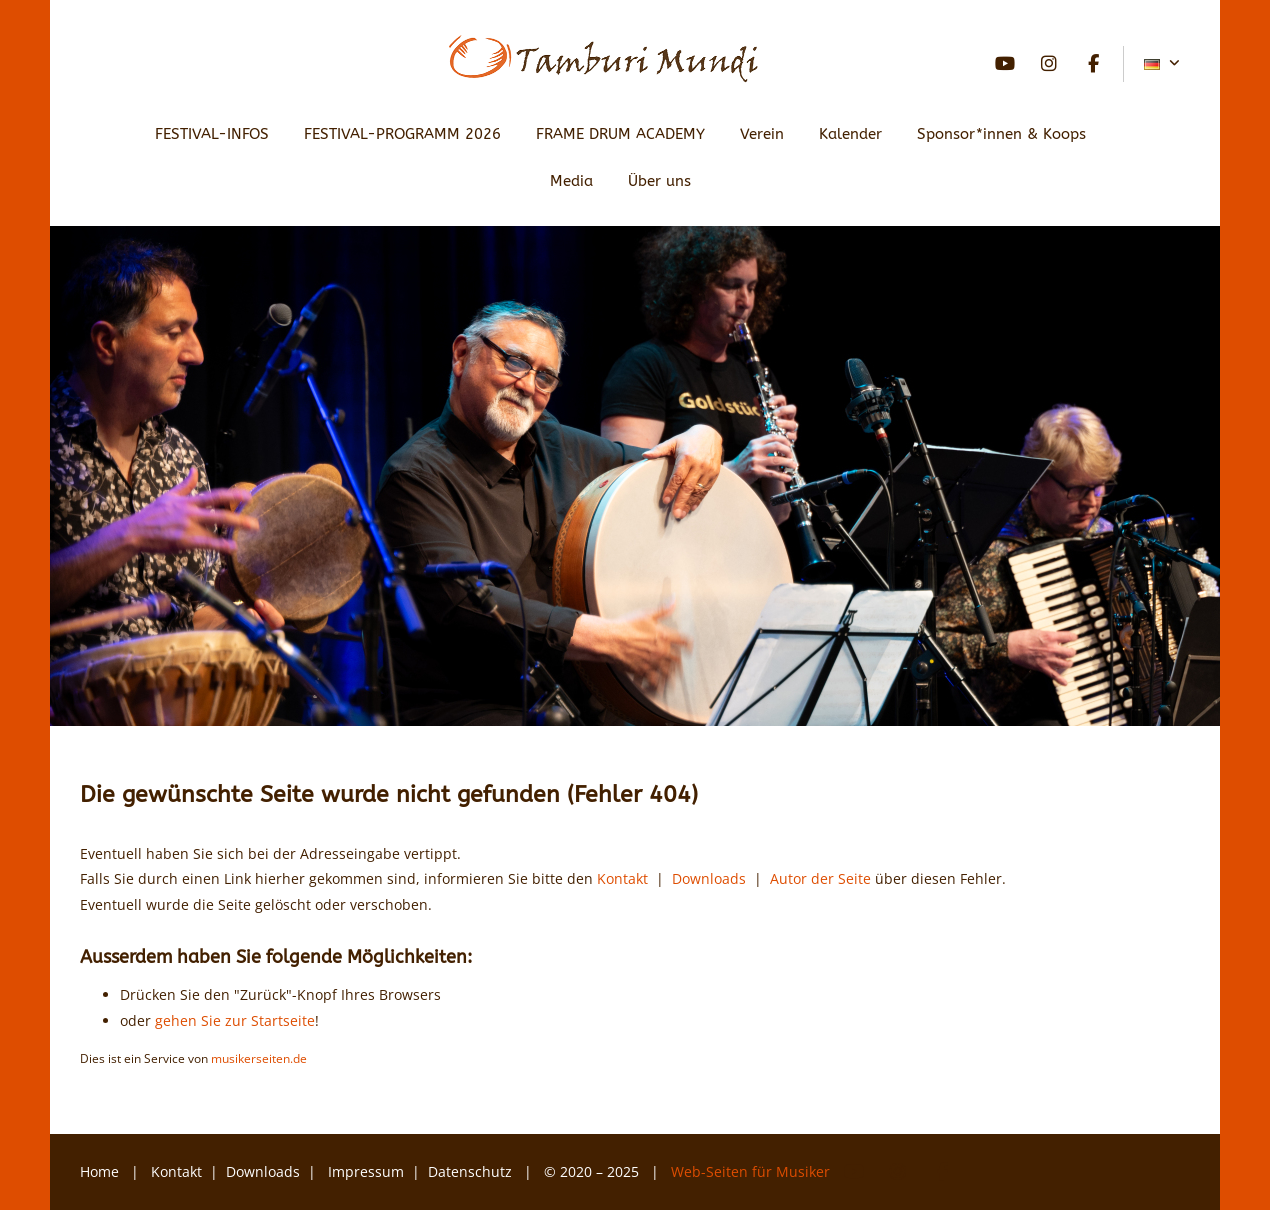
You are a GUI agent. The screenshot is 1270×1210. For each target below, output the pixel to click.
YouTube (1005, 64)
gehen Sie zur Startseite (235, 1020)
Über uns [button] (659, 181)
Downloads (709, 878)
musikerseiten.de (259, 1058)
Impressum (366, 1171)
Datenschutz (472, 1171)
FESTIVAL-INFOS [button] (212, 134)
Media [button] (571, 181)
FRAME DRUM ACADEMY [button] (620, 134)
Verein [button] (762, 134)
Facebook (1093, 64)
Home (99, 1171)
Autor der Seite (820, 878)
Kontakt (622, 878)
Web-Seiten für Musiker (752, 1171)
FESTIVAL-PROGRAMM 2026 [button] (402, 134)
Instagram (1049, 64)
